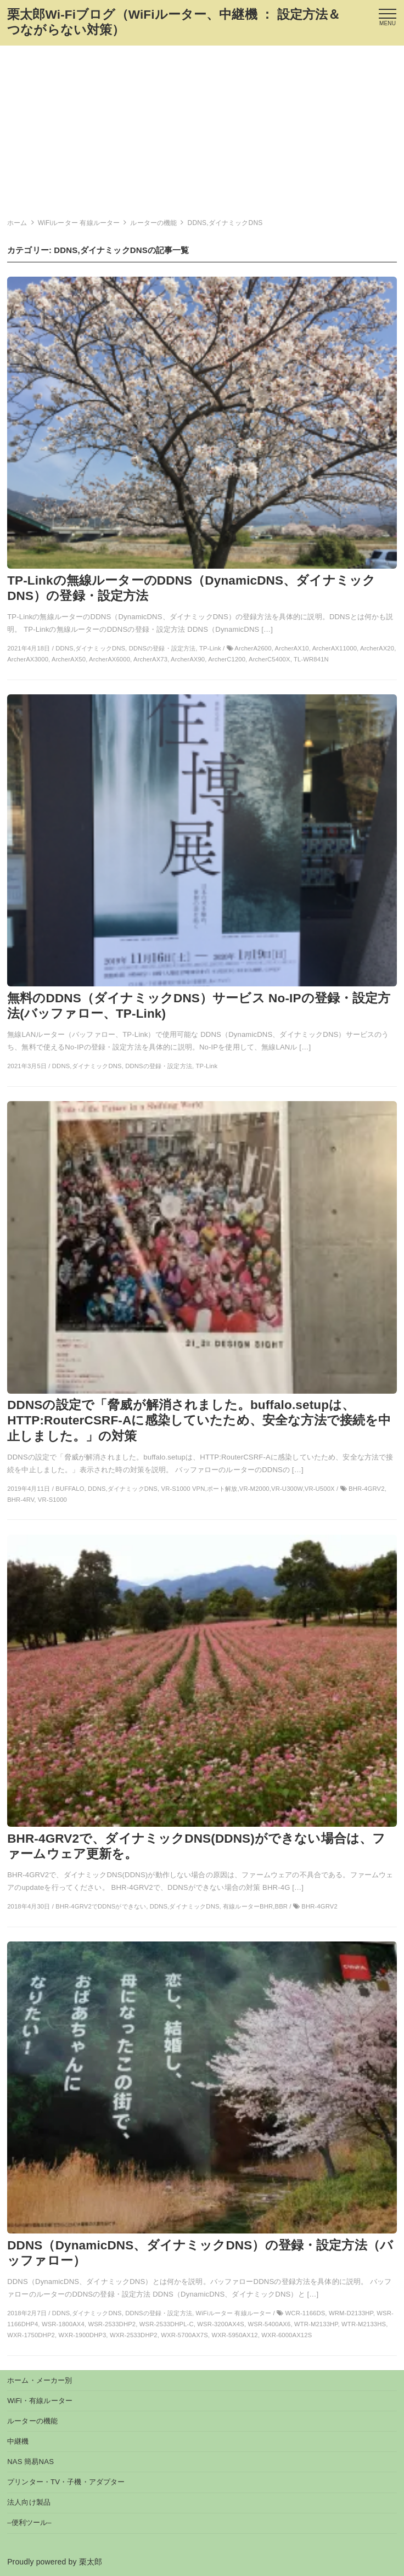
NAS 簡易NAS (30, 2461)
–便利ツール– (29, 2522)
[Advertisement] (202, 128)
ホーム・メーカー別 (39, 2380)
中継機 (18, 2441)
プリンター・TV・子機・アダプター (66, 2482)
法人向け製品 (28, 2502)
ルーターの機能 (32, 2421)
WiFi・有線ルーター (39, 2401)
